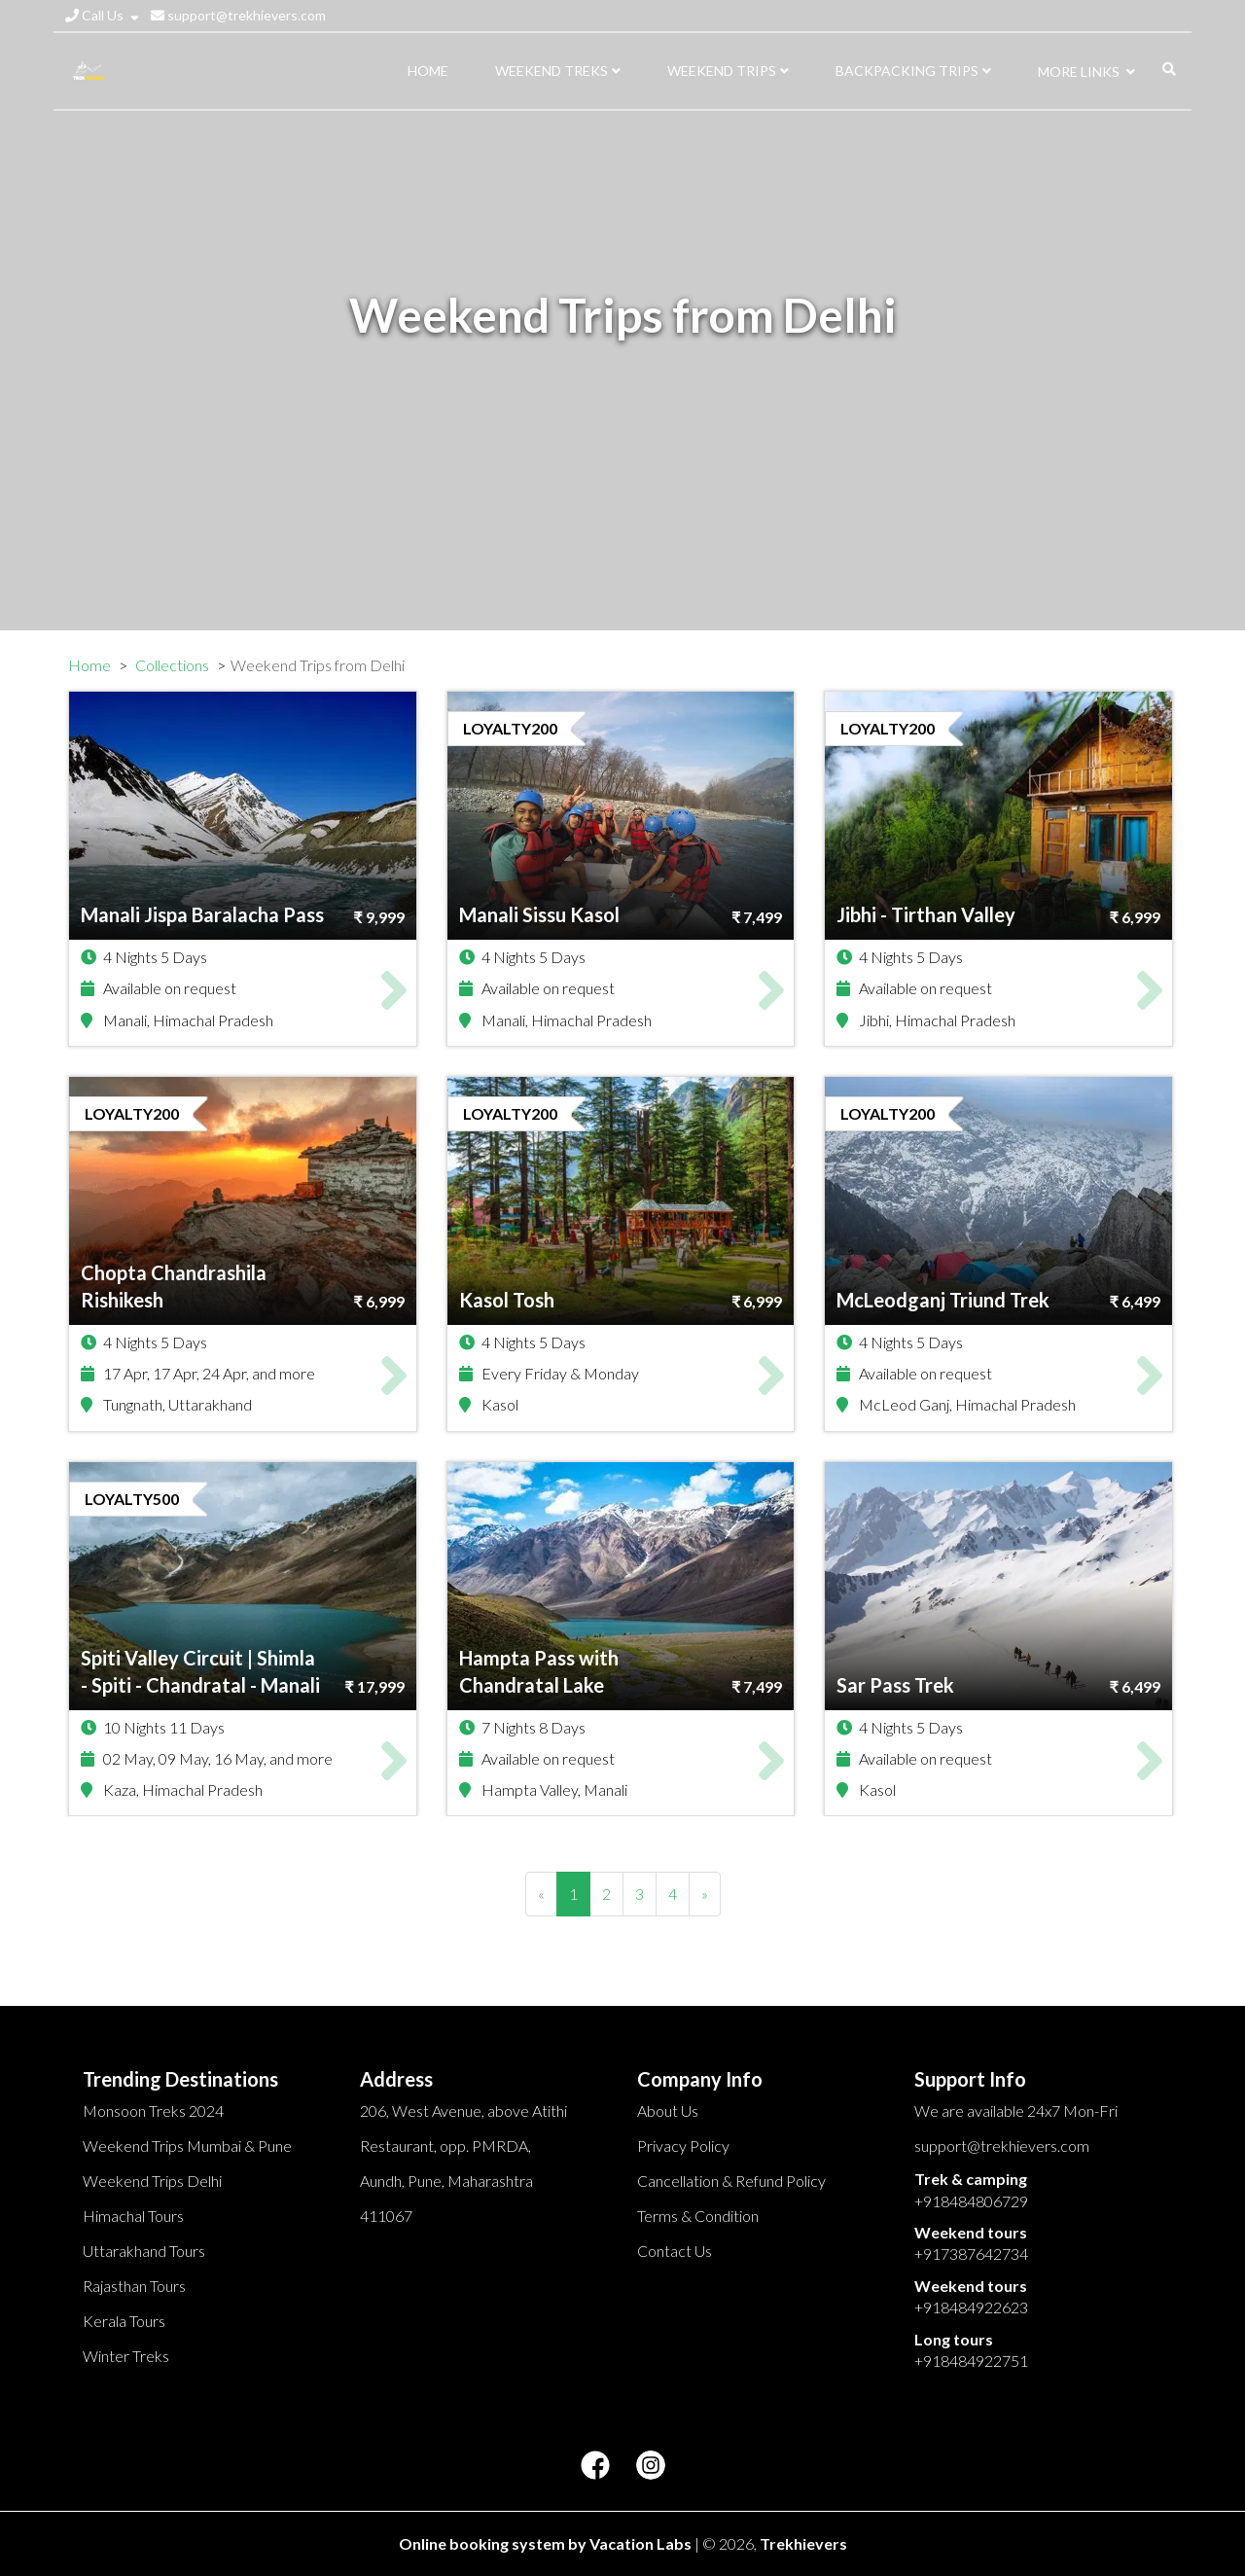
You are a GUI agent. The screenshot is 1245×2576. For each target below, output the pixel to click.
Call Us (102, 15)
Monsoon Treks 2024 (153, 2110)
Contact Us (674, 2250)
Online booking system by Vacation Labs (546, 2543)
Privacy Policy (683, 2145)
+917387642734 (971, 2253)
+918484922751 (971, 2360)
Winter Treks (126, 2355)
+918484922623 (971, 2307)
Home (89, 665)
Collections (172, 665)
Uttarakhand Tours (144, 2250)
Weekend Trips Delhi (152, 2180)
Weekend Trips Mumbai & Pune (187, 2145)
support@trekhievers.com (238, 15)
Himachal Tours (133, 2215)
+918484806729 (971, 2201)
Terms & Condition (698, 2215)
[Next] (705, 1894)
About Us (667, 2110)
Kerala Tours (124, 2320)
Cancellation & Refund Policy (731, 2180)
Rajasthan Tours (134, 2285)
